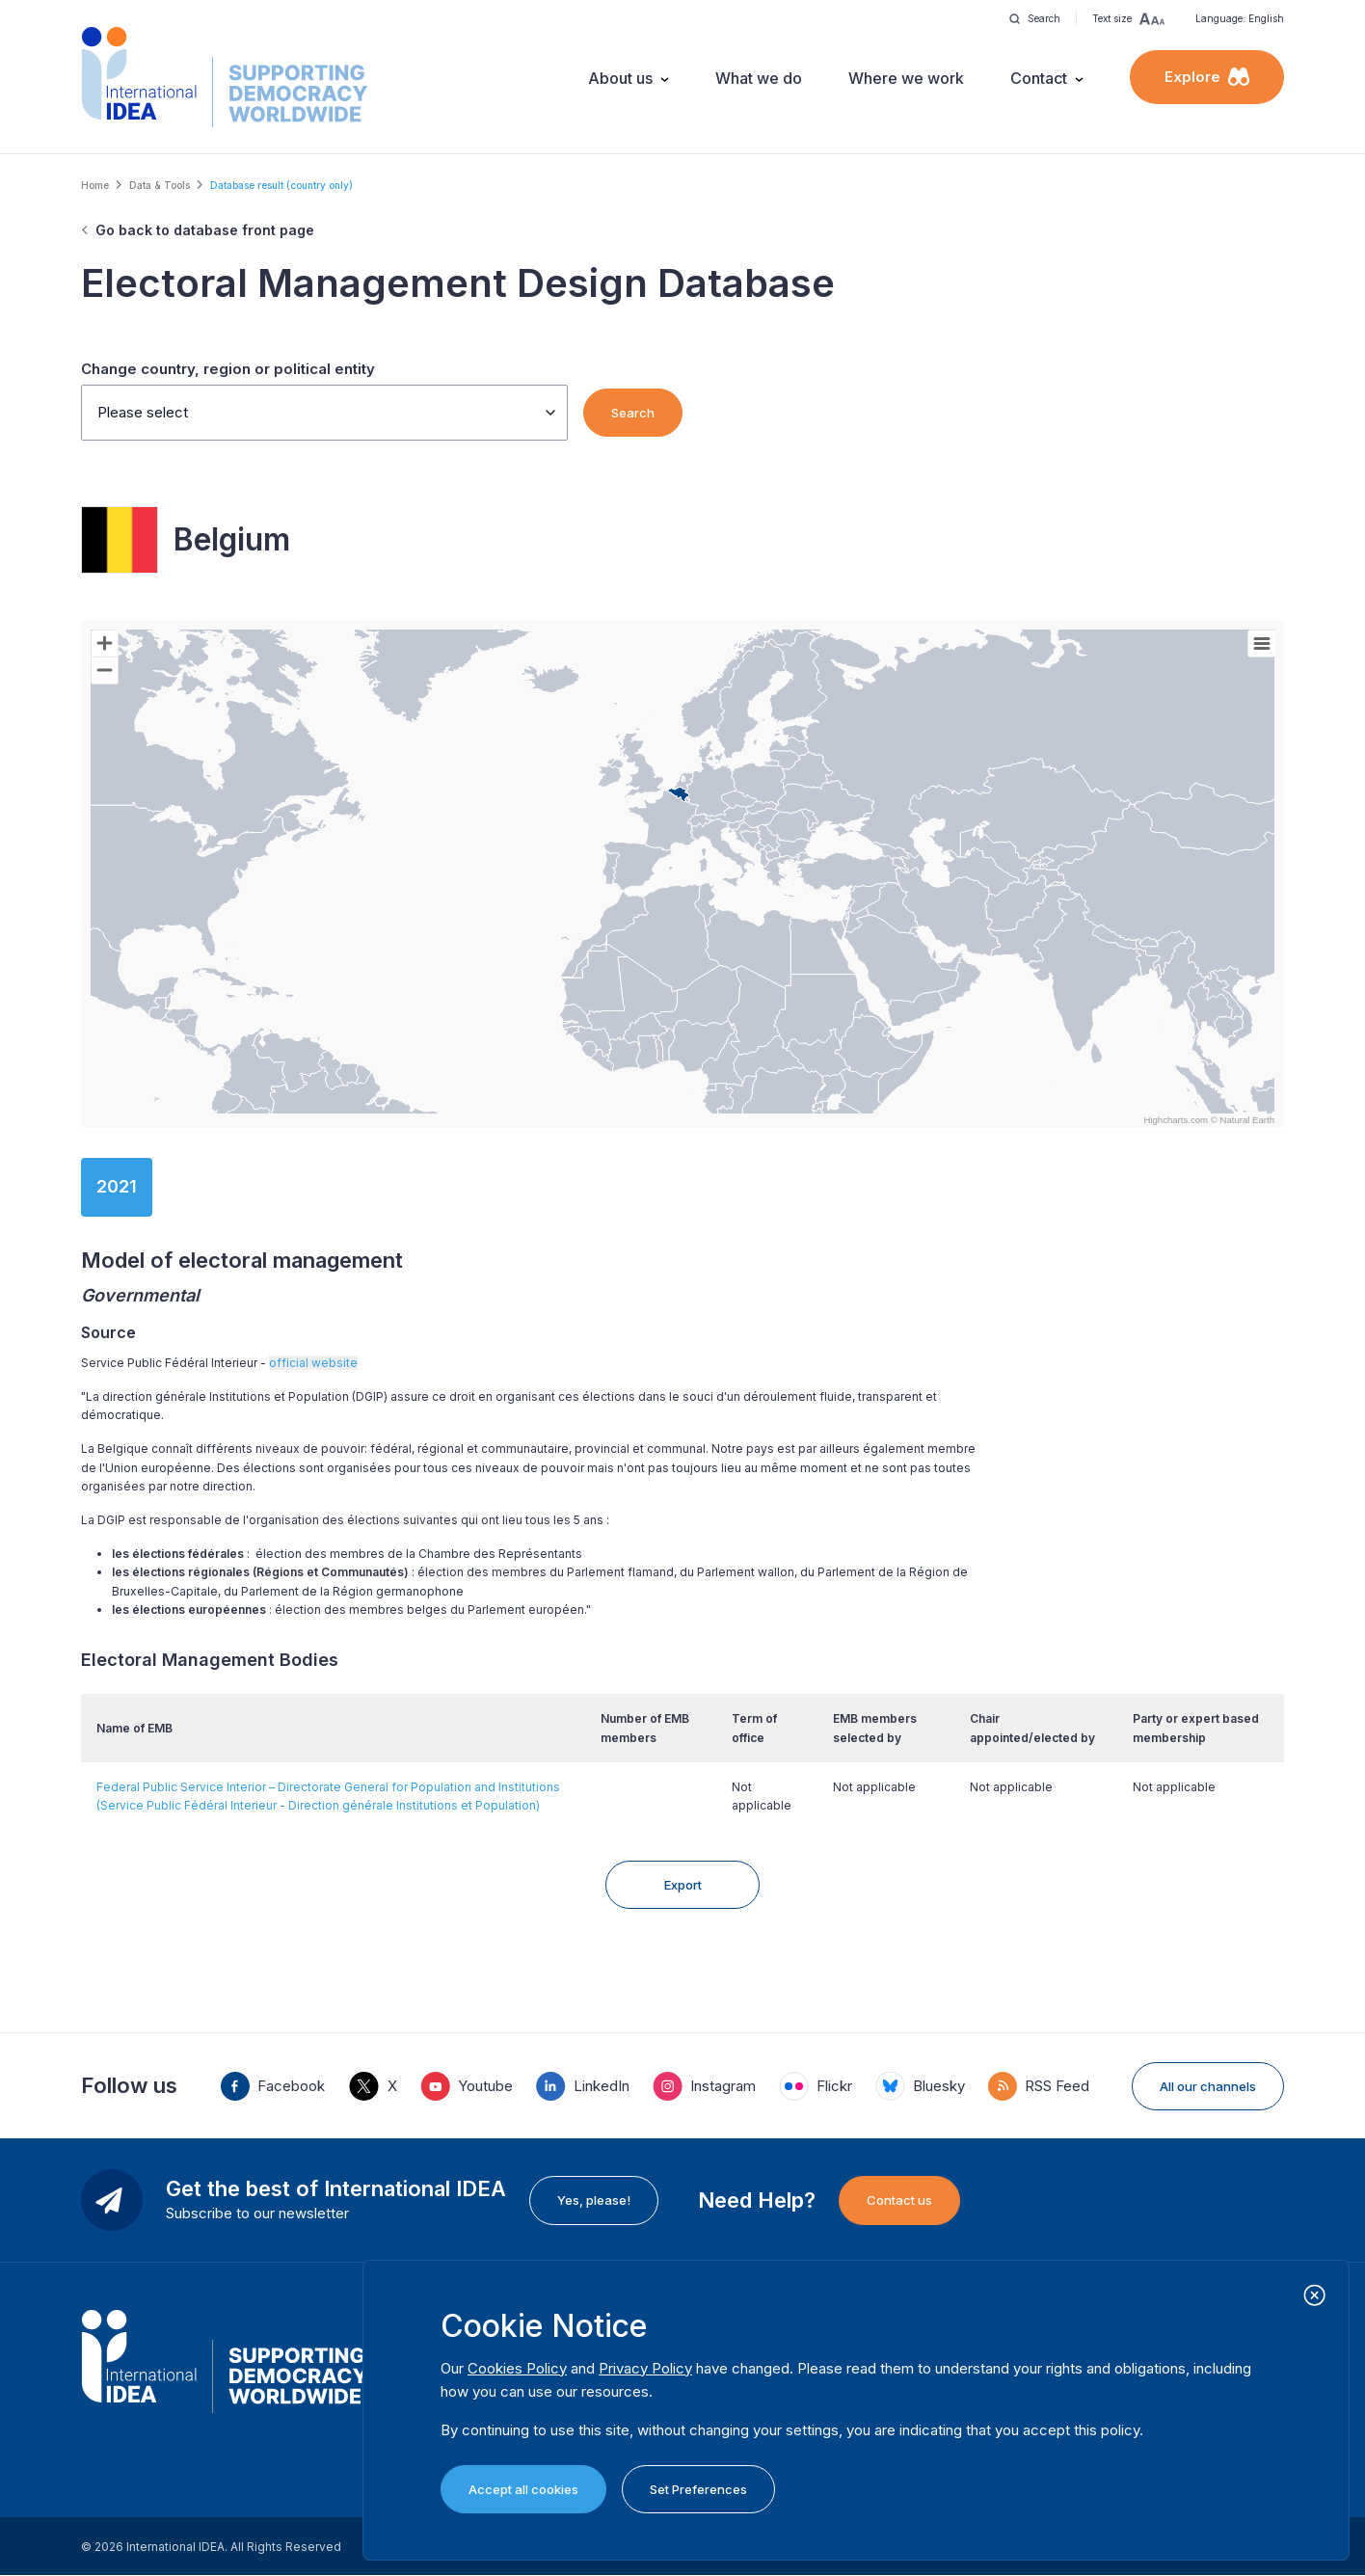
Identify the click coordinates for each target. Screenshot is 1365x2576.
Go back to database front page (204, 230)
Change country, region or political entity (228, 369)
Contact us (899, 2200)
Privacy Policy (645, 2368)
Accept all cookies (523, 2489)
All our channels (1208, 2086)
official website (313, 1362)
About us (620, 78)
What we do (758, 78)
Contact (1038, 78)
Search (633, 412)
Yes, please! (593, 2200)
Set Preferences (698, 2489)
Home (95, 185)
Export (683, 1884)
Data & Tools (159, 185)
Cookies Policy (517, 2368)
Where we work (906, 78)
